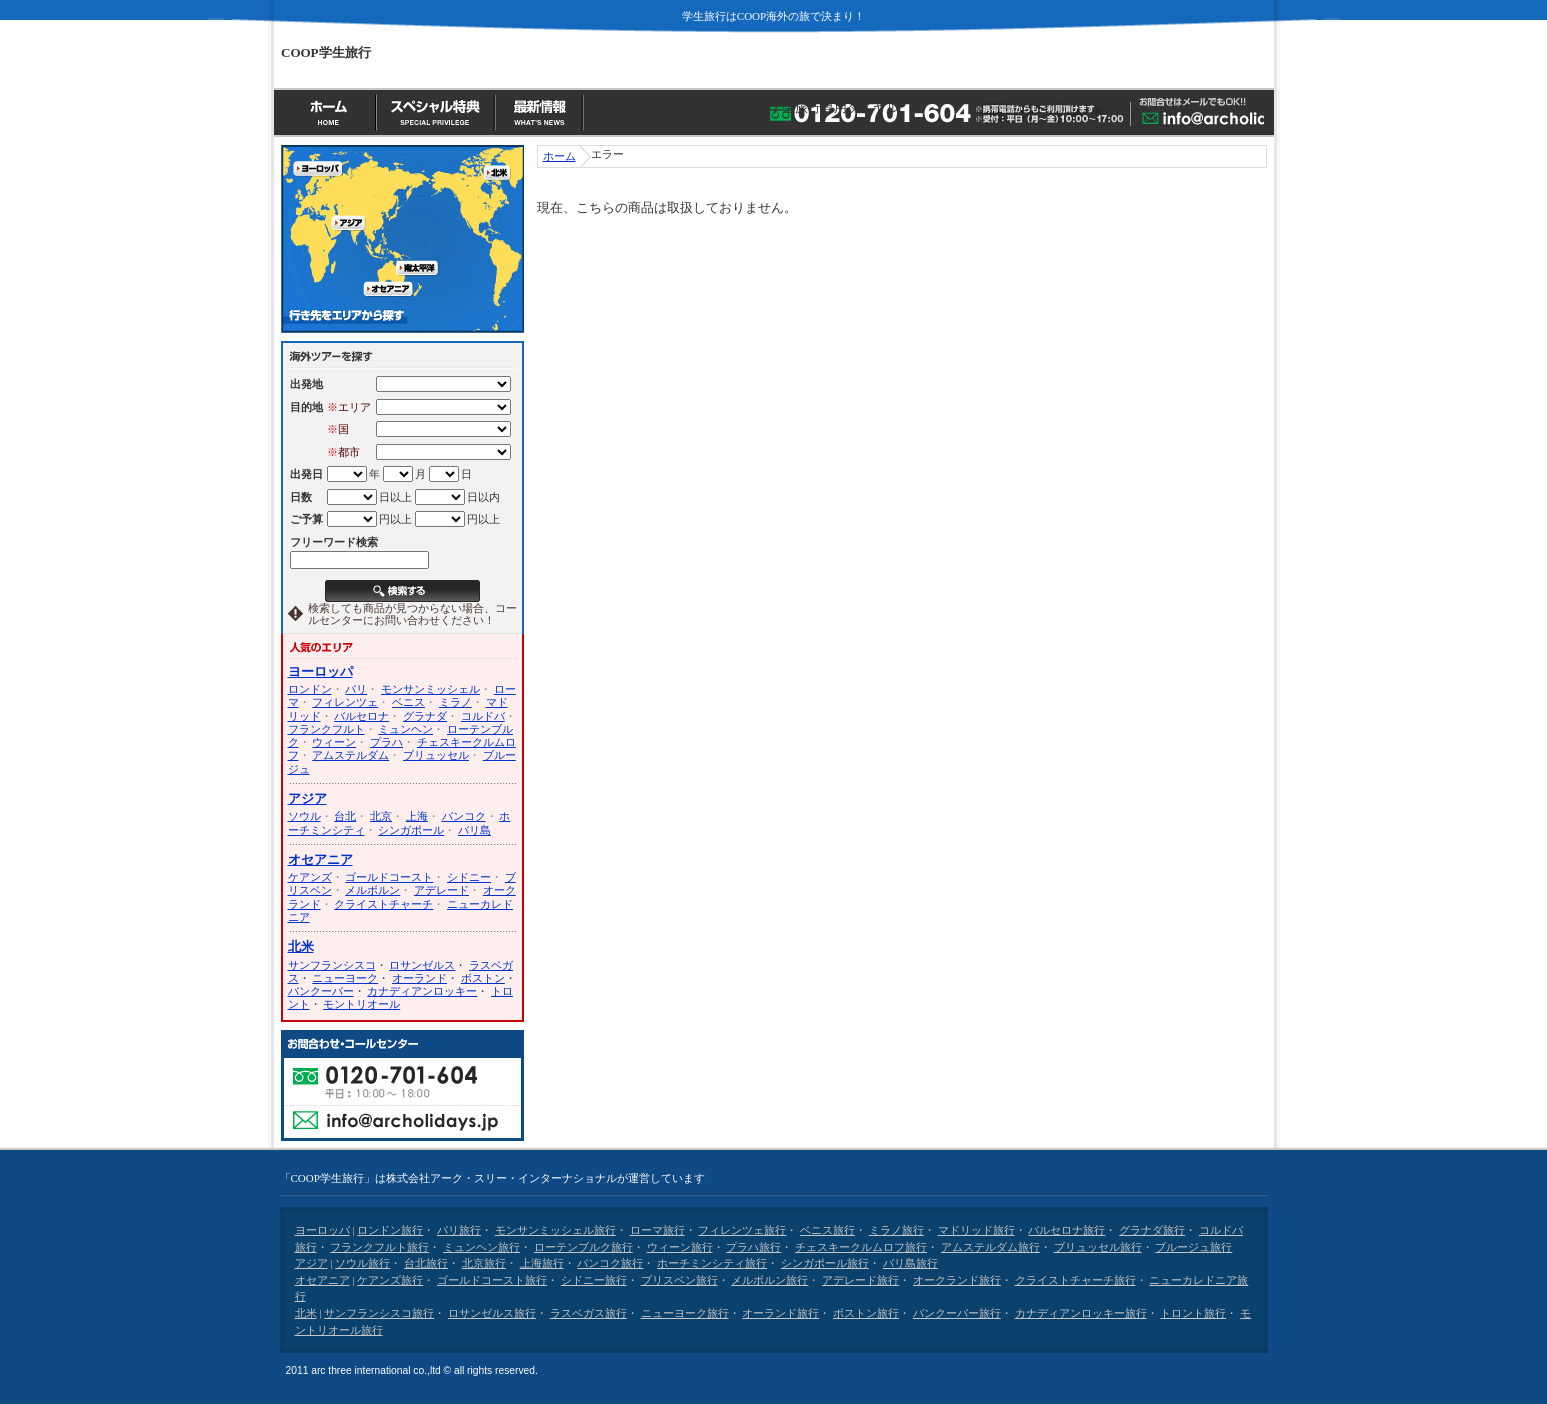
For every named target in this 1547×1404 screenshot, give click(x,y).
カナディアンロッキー (422, 991)
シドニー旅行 (594, 1280)
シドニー (469, 877)
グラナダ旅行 (1152, 1230)
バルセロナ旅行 (1066, 1230)
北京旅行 (484, 1263)
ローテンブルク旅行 (583, 1247)
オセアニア (320, 860)
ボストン (483, 978)
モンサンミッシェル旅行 (555, 1230)
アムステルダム (350, 755)
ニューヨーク (345, 978)
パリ (356, 689)
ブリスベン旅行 (679, 1280)
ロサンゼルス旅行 (492, 1313)
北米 (301, 947)
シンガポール (411, 830)
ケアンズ (310, 877)
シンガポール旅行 (825, 1263)
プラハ (386, 742)
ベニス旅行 (827, 1230)
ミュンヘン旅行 (481, 1247)
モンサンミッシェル (430, 689)
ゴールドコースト (389, 877)
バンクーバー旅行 (957, 1313)
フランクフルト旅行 (379, 1247)
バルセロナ (361, 716)
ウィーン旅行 (680, 1247)
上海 (417, 816)
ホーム (326, 111)
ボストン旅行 (866, 1313)
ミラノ (455, 702)
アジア (307, 799)
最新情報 (542, 111)
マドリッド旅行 (976, 1230)
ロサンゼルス (422, 965)
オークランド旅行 (957, 1280)
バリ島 (474, 830)
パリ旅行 (459, 1230)
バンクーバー (321, 991)
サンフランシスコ (332, 965)
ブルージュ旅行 (1193, 1247)
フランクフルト (326, 729)
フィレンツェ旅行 (742, 1230)
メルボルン (372, 890)
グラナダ (425, 716)
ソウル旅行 (362, 1263)
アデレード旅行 (860, 1280)
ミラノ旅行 (896, 1230)
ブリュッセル (436, 755)
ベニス (408, 702)
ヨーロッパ (320, 672)
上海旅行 (542, 1263)
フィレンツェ (345, 702)
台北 (345, 816)
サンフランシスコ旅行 (379, 1313)
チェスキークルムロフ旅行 (861, 1247)
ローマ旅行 (657, 1230)
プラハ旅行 (753, 1247)
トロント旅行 (1193, 1313)
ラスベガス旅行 (588, 1313)
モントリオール (361, 1004)
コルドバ (483, 716)
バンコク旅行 (610, 1263)
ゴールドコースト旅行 (492, 1280)
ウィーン (334, 742)
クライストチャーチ (383, 904)
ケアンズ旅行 (390, 1280)
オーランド (419, 978)
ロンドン (310, 689)
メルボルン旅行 (769, 1280)
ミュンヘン (405, 729)
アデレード (441, 890)
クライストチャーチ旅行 (1075, 1280)
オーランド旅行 (780, 1313)
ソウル (304, 816)
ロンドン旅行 (390, 1230)
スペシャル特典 (438, 111)
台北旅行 (426, 1263)
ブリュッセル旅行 (1098, 1247)
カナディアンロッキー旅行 (1081, 1313)
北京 (381, 816)
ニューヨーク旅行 (685, 1313)
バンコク (464, 816)
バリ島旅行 (910, 1263)
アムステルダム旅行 (990, 1247)
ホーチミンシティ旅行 (712, 1263)
